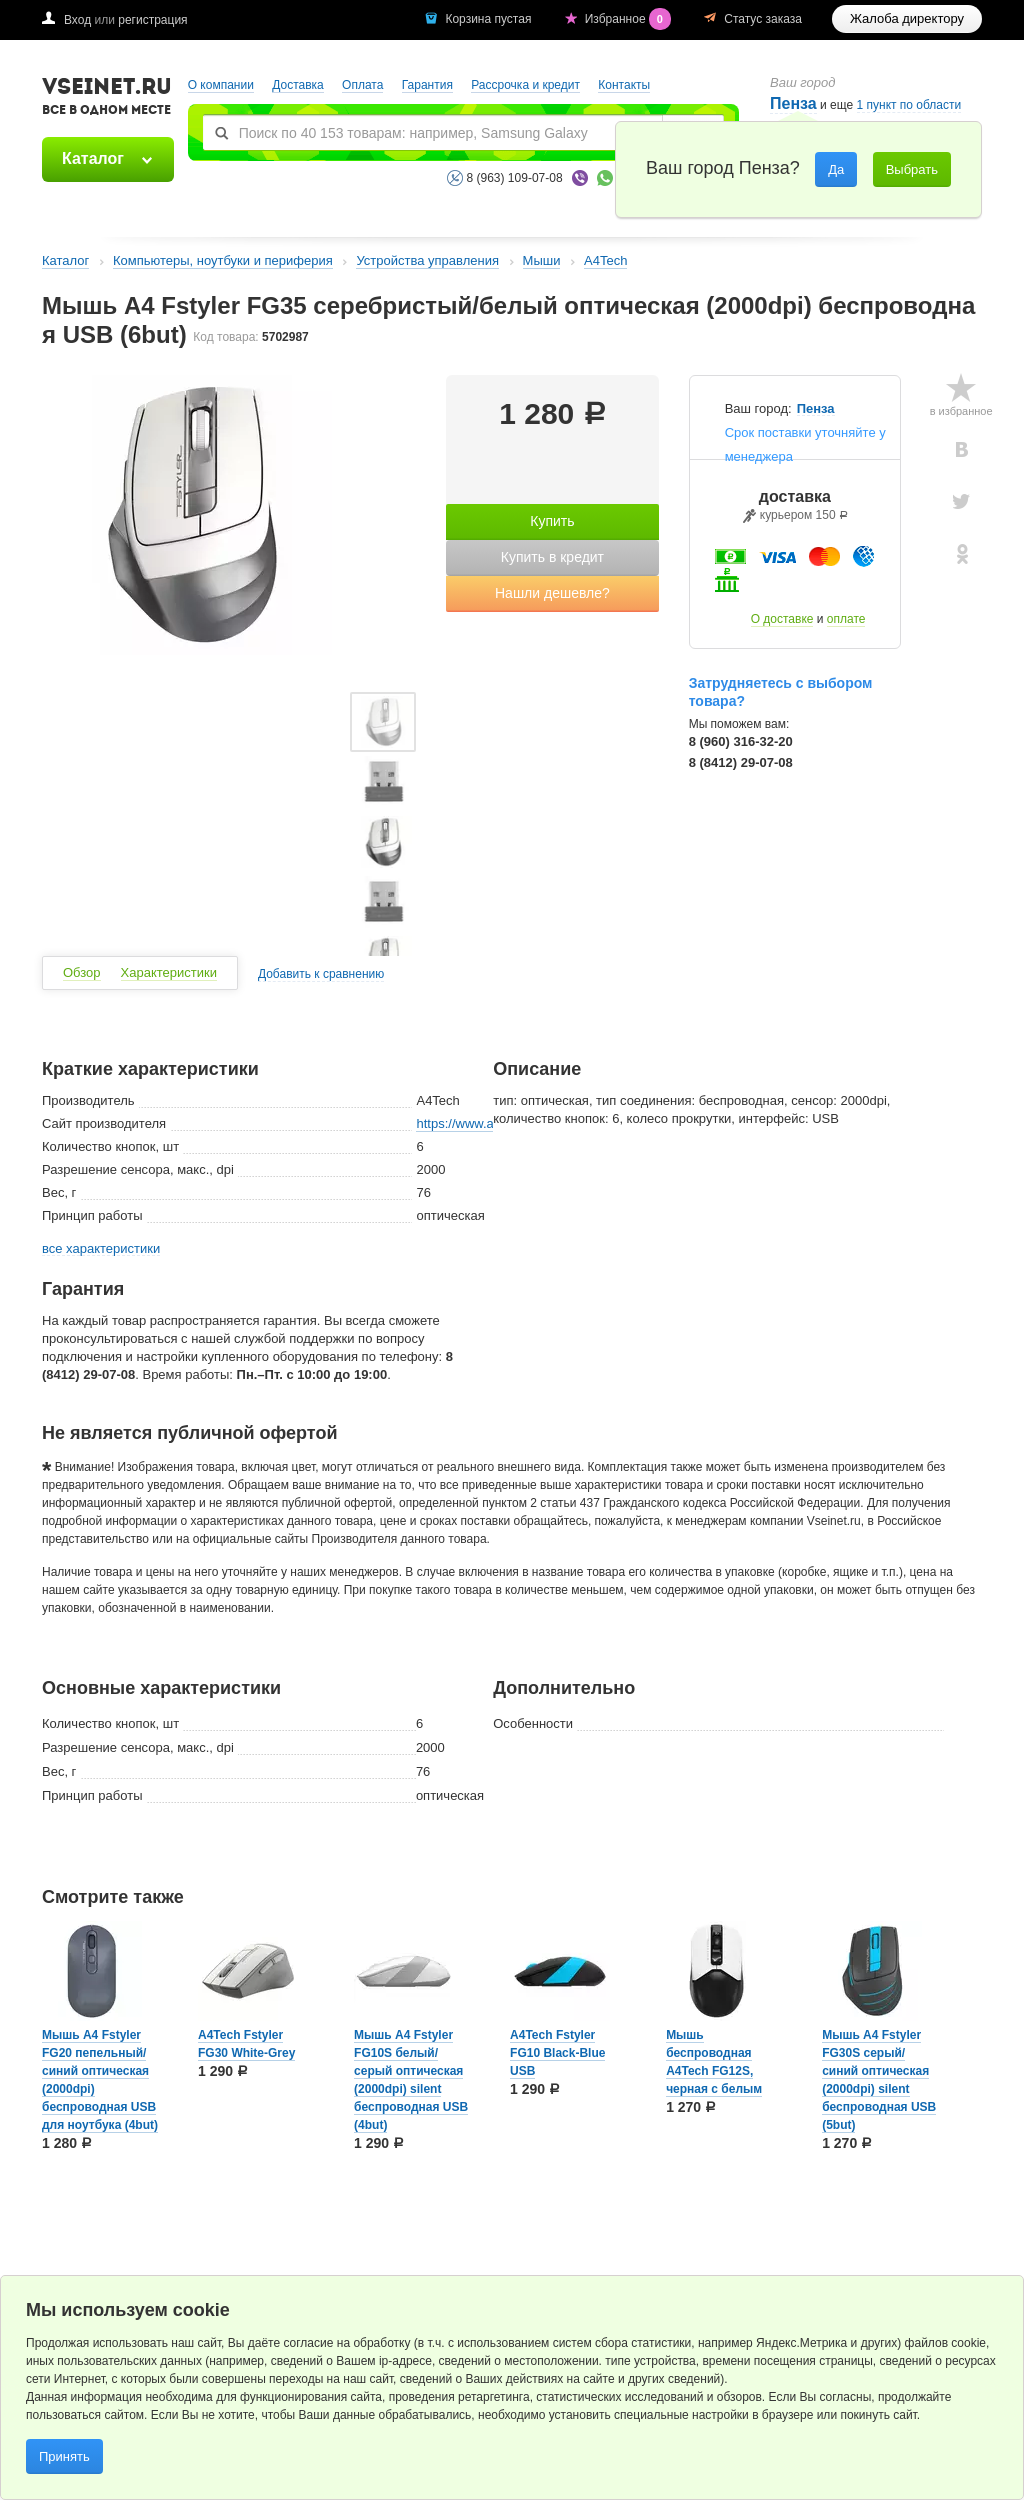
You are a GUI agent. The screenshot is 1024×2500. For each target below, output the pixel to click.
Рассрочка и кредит (525, 85)
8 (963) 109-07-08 (515, 178)
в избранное (961, 411)
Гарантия (427, 85)
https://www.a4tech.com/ (486, 1123)
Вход (77, 20)
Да (836, 169)
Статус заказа (763, 19)
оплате (846, 619)
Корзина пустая (489, 19)
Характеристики (169, 972)
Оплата (362, 85)
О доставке (782, 619)
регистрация (152, 20)
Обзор (82, 972)
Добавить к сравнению (321, 974)
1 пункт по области (909, 105)
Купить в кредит (552, 557)
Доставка (298, 85)
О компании (221, 85)
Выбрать (912, 169)
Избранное (630, 19)
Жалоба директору (907, 18)
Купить (552, 521)
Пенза (816, 409)
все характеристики (101, 1249)
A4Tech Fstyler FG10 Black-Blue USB (557, 2053)
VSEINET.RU (107, 99)
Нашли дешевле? (552, 593)
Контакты (624, 85)
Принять (64, 2456)
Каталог (93, 158)
